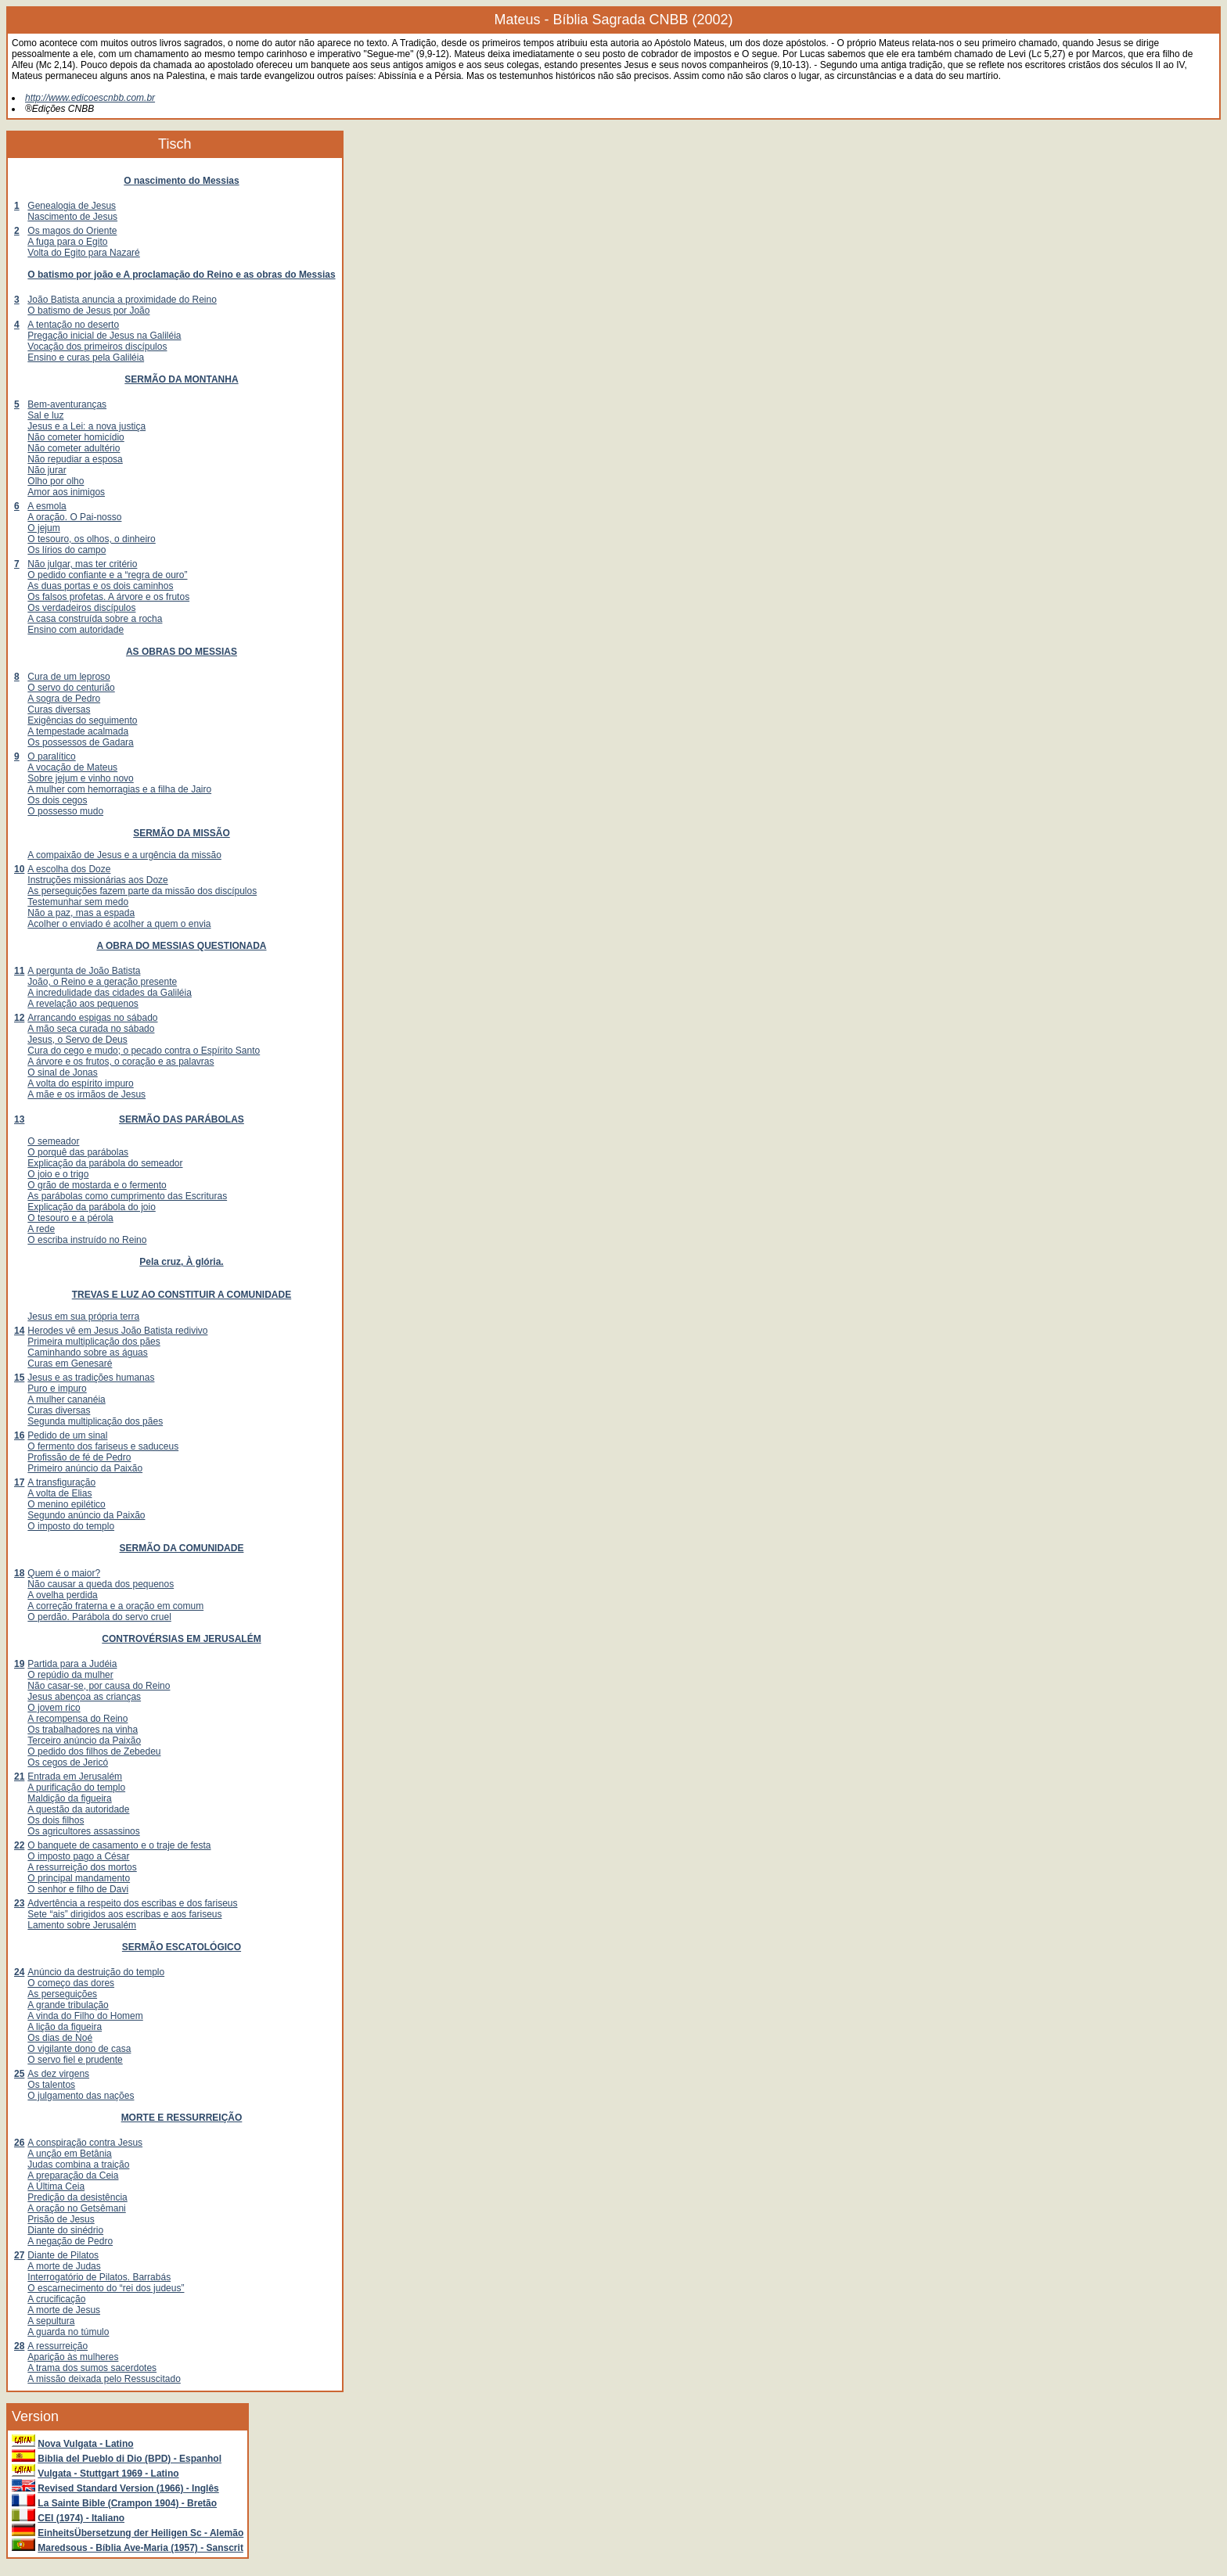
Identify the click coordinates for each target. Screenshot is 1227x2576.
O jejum (43, 528)
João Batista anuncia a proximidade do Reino (122, 299)
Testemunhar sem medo (77, 901)
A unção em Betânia (69, 2153)
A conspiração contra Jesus (84, 2142)
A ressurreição (57, 2346)
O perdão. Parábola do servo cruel (99, 1616)
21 (19, 1776)
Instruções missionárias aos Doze (97, 880)
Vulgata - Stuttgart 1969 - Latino (108, 2473)
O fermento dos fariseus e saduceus (102, 1446)
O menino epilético (66, 1504)
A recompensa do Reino (77, 1718)
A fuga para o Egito (67, 241)
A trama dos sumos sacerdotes (92, 2367)
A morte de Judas (63, 2266)
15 (19, 1377)
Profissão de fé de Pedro (79, 1457)
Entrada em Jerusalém (74, 1776)
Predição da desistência (77, 2197)
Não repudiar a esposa (74, 459)
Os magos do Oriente (72, 230)
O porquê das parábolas (77, 1152)
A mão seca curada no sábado (90, 1028)
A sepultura (50, 2321)
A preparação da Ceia (72, 2175)
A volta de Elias (59, 1493)
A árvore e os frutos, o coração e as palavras (120, 1061)
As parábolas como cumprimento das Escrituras (127, 1196)
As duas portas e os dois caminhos (100, 585)
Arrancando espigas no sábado (92, 1017)
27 (19, 2255)
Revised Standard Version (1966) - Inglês (128, 2488)
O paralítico (51, 756)
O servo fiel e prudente (74, 2059)
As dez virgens (58, 2073)
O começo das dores (70, 1983)
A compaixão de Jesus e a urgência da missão (124, 855)
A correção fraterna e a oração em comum (115, 1606)
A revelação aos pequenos (82, 1003)
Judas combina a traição (78, 2164)
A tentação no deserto (73, 324)
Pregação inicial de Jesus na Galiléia (104, 335)
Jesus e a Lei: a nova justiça (86, 426)
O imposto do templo (70, 1526)
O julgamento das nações (80, 2095)
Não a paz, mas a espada (81, 912)
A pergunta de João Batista (83, 970)
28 (19, 2346)
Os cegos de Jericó (67, 1762)
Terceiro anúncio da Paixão (84, 1740)
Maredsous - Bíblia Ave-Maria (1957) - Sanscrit (140, 2547)
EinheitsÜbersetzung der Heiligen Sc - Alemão (140, 2532)
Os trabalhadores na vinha (82, 1729)
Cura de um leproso (68, 676)
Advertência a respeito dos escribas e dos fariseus (132, 1903)
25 (19, 2073)
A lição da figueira (64, 2026)
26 (19, 2142)
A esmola (46, 506)
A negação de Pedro (70, 2241)
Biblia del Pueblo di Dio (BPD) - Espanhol (129, 2458)
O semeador (53, 1141)
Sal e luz (45, 415)
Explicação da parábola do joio (91, 1207)
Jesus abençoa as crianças (84, 1696)
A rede (41, 1228)
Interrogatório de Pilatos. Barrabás (99, 2277)
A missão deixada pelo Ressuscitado (103, 2378)
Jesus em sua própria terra (83, 1316)
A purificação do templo (76, 1787)
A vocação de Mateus (72, 767)
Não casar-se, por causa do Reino (98, 1685)
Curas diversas (58, 709)
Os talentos (51, 2084)
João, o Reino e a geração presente (102, 981)
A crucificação (56, 2299)
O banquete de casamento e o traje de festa (118, 1845)
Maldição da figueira (69, 1798)
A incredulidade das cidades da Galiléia (109, 992)
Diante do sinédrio (65, 2230)
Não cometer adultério (73, 448)
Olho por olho (55, 481)
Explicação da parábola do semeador (104, 1163)
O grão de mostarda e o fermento (96, 1185)
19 (19, 1663)
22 (19, 1845)
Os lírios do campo (66, 549)
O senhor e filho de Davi (77, 1889)
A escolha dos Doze (68, 869)
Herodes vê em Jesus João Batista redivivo (117, 1330)
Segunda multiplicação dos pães (95, 1421)
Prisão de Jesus (60, 2219)
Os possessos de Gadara (80, 742)
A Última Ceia (56, 2186)
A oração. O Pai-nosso (74, 517)
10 (19, 869)
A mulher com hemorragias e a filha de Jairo (119, 789)
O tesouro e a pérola (70, 1218)
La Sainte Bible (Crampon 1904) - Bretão (127, 2503)
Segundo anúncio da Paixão (86, 1515)
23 (19, 1903)
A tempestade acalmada (77, 731)
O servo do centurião (70, 687)
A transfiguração (61, 1482)
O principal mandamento (78, 1878)
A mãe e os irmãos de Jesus (86, 1094)
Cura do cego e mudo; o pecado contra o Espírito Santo (143, 1050)
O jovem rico (53, 1707)
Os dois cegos (57, 800)
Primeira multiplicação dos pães (93, 1341)
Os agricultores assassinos (83, 1831)
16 (19, 1435)
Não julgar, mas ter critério (82, 564)
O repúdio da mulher (70, 1674)
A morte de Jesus (63, 2310)
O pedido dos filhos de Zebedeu (93, 1751)
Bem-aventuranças (66, 404)
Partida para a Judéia (72, 1663)
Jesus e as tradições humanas (90, 1377)
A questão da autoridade (78, 1809)
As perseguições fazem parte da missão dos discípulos (142, 891)
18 (19, 1573)
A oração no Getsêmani (76, 2208)
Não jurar (46, 470)
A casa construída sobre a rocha (94, 618)
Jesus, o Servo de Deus (77, 1039)
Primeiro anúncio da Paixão (84, 1468)
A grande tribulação (67, 2004)
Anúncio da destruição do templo (95, 1972)
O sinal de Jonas (62, 1072)
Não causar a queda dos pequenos (100, 1584)
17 (19, 1482)
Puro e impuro (56, 1388)
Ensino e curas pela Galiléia (85, 357)
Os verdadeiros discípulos (81, 607)
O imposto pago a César (78, 1856)
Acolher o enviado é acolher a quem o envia (118, 923)
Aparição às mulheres (72, 2356)
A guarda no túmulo (68, 2331)
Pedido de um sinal (67, 1435)
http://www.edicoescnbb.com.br (90, 97)
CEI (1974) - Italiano (81, 2518)
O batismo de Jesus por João (88, 310)
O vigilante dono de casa (79, 2048)
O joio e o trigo (57, 1174)
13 (19, 1119)
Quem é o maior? (63, 1573)
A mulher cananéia (66, 1399)
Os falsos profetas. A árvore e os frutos (108, 596)
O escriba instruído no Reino (86, 1239)
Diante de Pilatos (63, 2255)
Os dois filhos (55, 1820)
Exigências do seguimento (82, 720)
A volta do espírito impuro (80, 1083)
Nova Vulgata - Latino (85, 2443)
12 (19, 1017)
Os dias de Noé (59, 2037)
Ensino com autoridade (75, 629)
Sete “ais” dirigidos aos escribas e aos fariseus (124, 1914)
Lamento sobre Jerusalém (81, 1925)
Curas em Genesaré (69, 1363)
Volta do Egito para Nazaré (83, 252)
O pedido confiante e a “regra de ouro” (107, 574)
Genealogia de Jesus (71, 205)
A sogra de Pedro (63, 698)
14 (19, 1330)
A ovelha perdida (62, 1595)
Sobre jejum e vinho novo (80, 778)
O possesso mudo (65, 811)
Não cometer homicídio (75, 437)
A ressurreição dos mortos (81, 1867)
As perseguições (62, 1994)
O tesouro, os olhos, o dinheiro (91, 539)
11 (19, 970)
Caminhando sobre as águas (87, 1352)
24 (19, 1972)
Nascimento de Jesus (72, 216)
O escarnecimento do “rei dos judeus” (105, 2288)
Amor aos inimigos (66, 492)
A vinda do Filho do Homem (84, 2015)
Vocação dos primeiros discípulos (97, 346)
